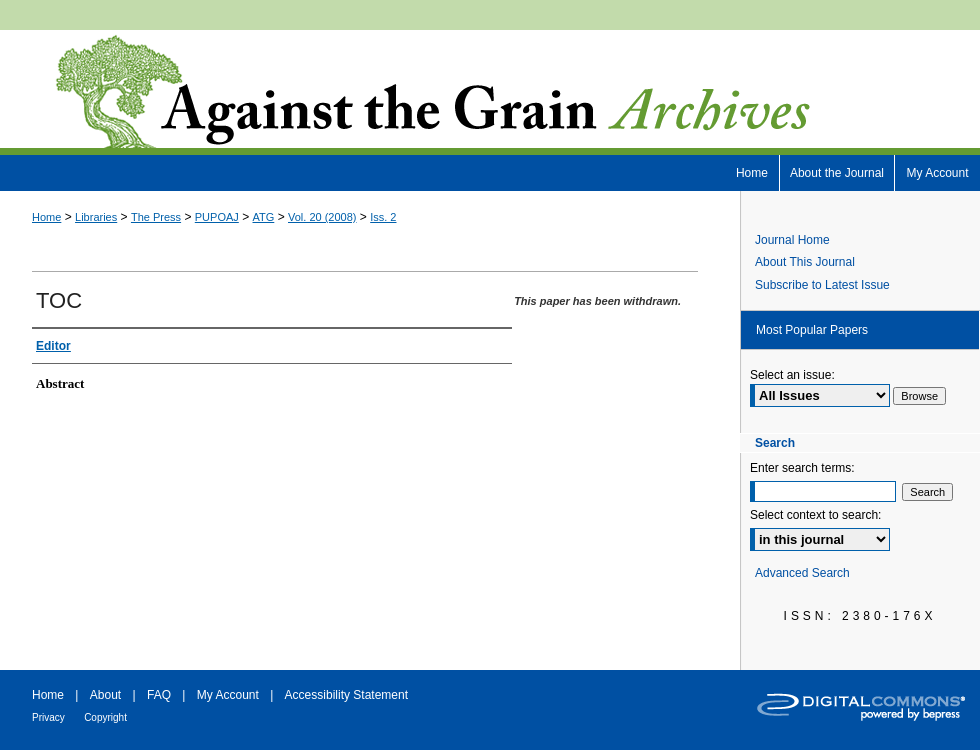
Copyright (105, 717)
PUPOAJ (217, 217)
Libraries (96, 217)
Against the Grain (490, 92)
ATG (264, 217)
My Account (228, 695)
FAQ (159, 695)
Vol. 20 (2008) (322, 217)
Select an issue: (792, 375)
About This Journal (805, 262)
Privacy (48, 717)
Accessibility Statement (346, 695)
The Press (156, 217)
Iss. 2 (383, 217)
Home (46, 217)
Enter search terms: (802, 468)
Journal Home (792, 240)
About (105, 695)
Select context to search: (815, 515)
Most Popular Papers (812, 330)
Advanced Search (802, 573)
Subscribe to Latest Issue (822, 285)
